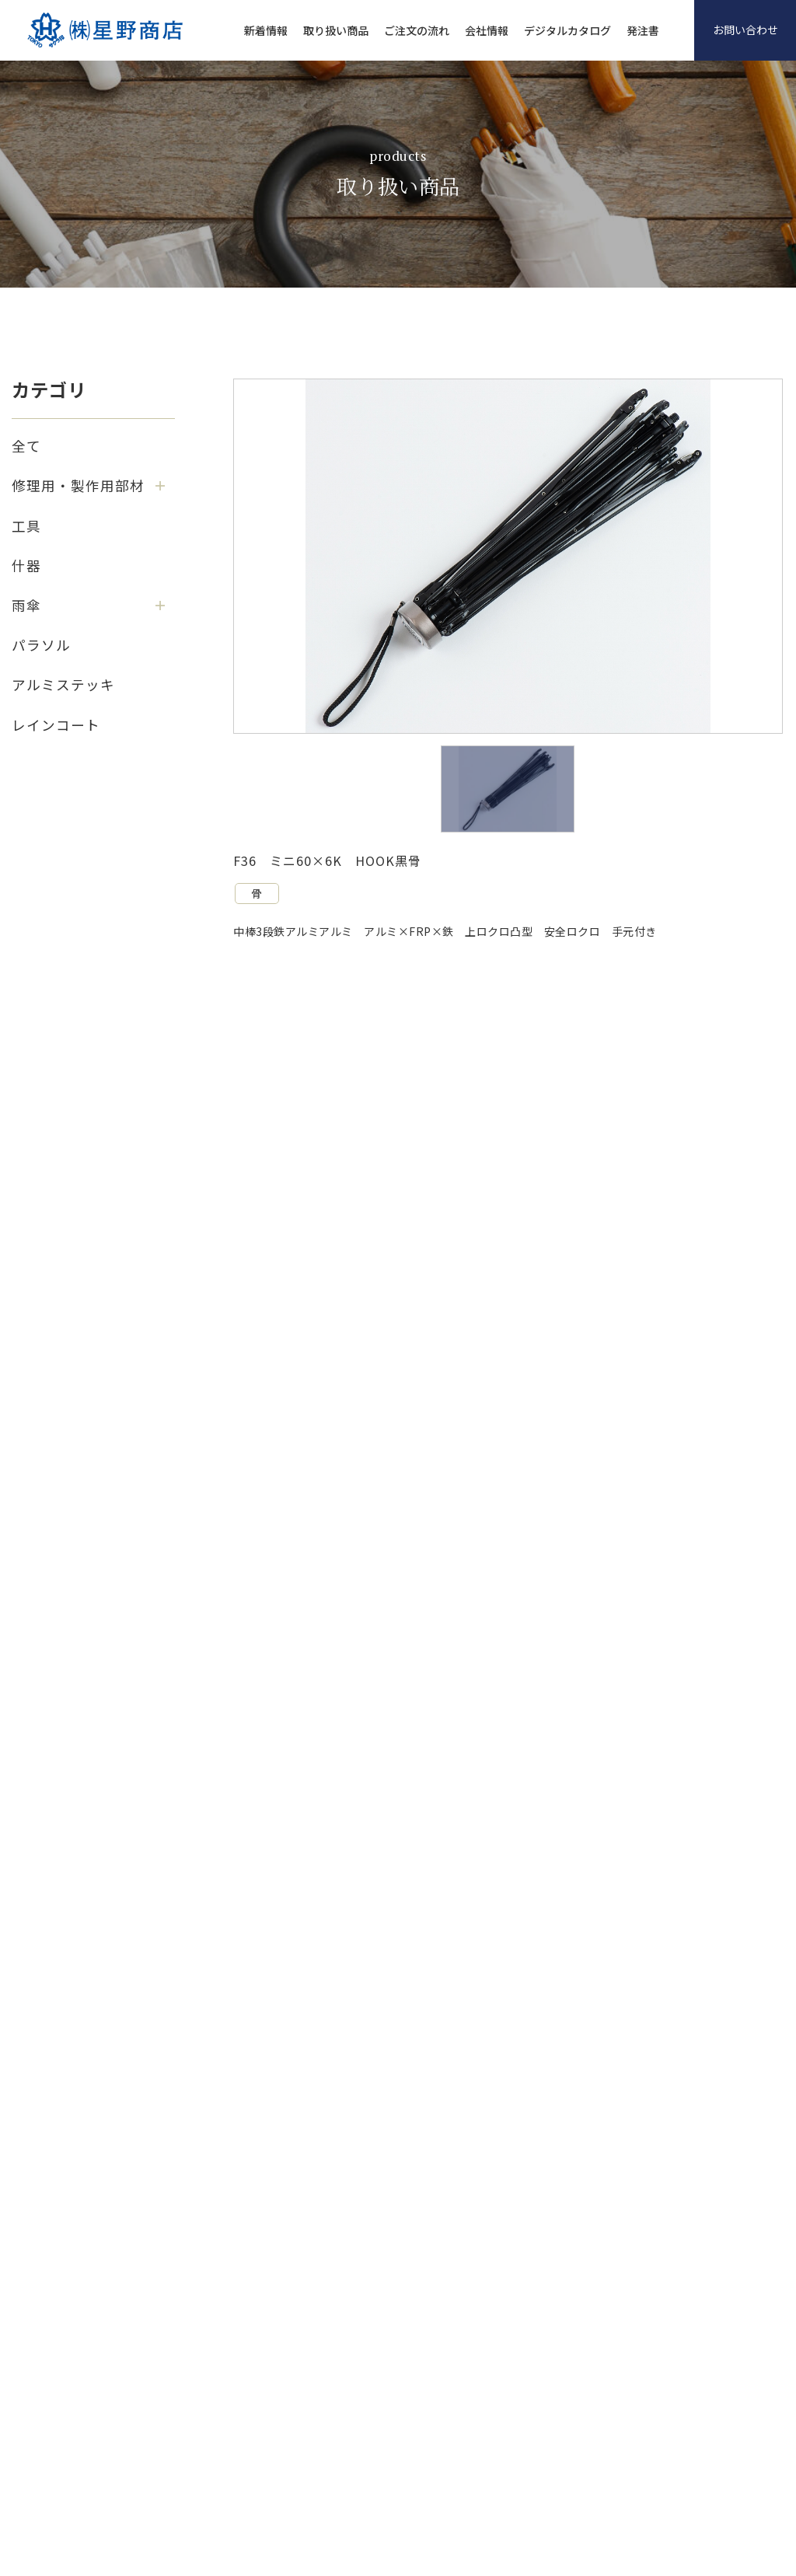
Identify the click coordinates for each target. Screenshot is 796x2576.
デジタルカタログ (567, 30)
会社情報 (486, 30)
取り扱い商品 (335, 30)
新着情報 (266, 30)
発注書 (643, 30)
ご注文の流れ (416, 30)
